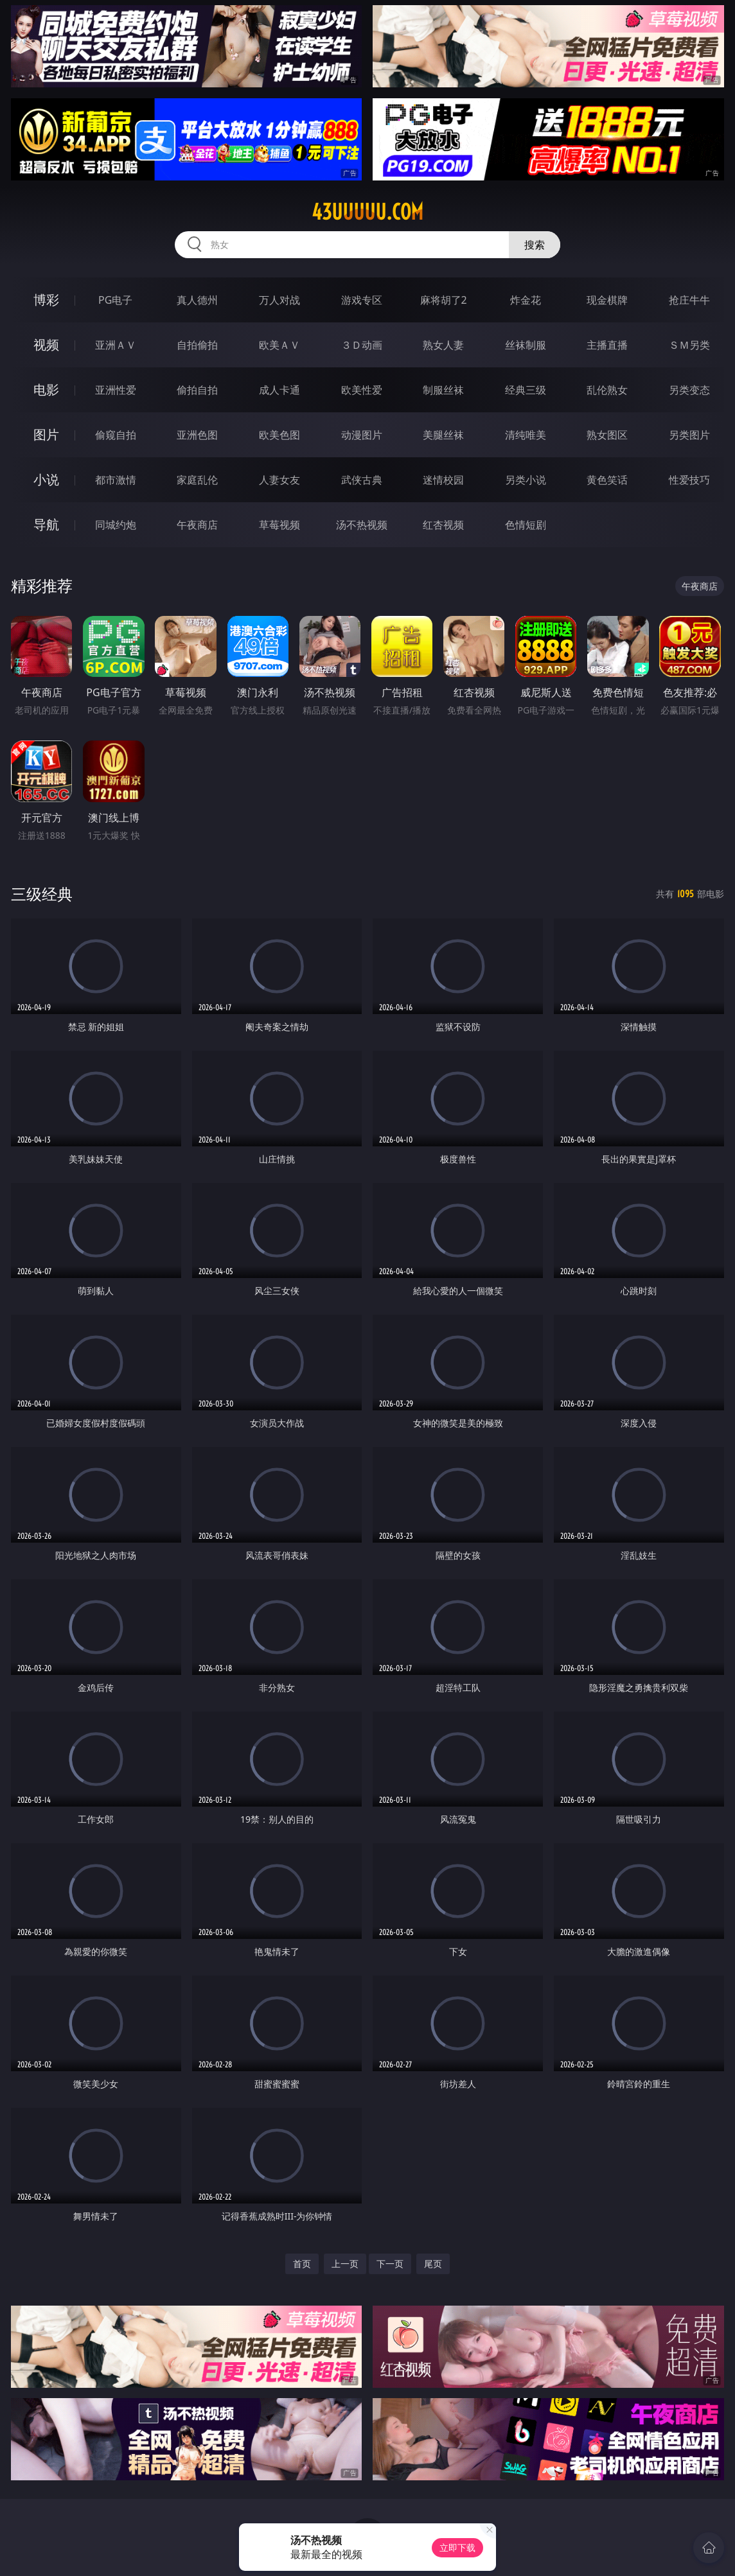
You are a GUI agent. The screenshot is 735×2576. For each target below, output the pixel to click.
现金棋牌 (607, 300)
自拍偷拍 (197, 345)
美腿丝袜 (443, 435)
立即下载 (457, 2547)
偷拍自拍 (197, 390)
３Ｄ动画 (361, 345)
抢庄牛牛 (689, 300)
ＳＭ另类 (689, 345)
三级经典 (42, 893)
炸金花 (525, 300)
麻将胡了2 (443, 300)
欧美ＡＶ (279, 345)
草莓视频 (279, 525)
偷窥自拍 (115, 435)
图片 (46, 434)
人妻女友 (279, 480)
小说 (46, 479)
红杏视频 (443, 525)
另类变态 (689, 390)
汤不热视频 (361, 525)
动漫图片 (361, 435)
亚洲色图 (197, 435)
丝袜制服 (525, 345)
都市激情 (115, 480)
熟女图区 (607, 435)
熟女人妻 (443, 345)
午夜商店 (197, 525)
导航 (46, 524)
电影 (46, 389)
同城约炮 (115, 525)
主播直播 (607, 345)
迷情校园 (443, 480)
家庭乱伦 (197, 480)
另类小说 (525, 480)
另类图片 (689, 435)
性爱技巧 (689, 480)
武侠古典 (361, 480)
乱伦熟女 (607, 390)
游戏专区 (361, 300)
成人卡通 (279, 390)
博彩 (46, 299)
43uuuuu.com (367, 212)
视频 (46, 344)
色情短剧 (525, 525)
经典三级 (525, 390)
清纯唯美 (525, 435)
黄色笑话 (607, 480)
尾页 (433, 2263)
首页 (302, 2263)
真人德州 (197, 300)
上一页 (345, 2263)
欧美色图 (279, 435)
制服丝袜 (443, 390)
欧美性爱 (361, 390)
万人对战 (279, 300)
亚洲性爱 (115, 390)
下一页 (389, 2263)
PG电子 (115, 300)
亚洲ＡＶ (115, 345)
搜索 (534, 245)
